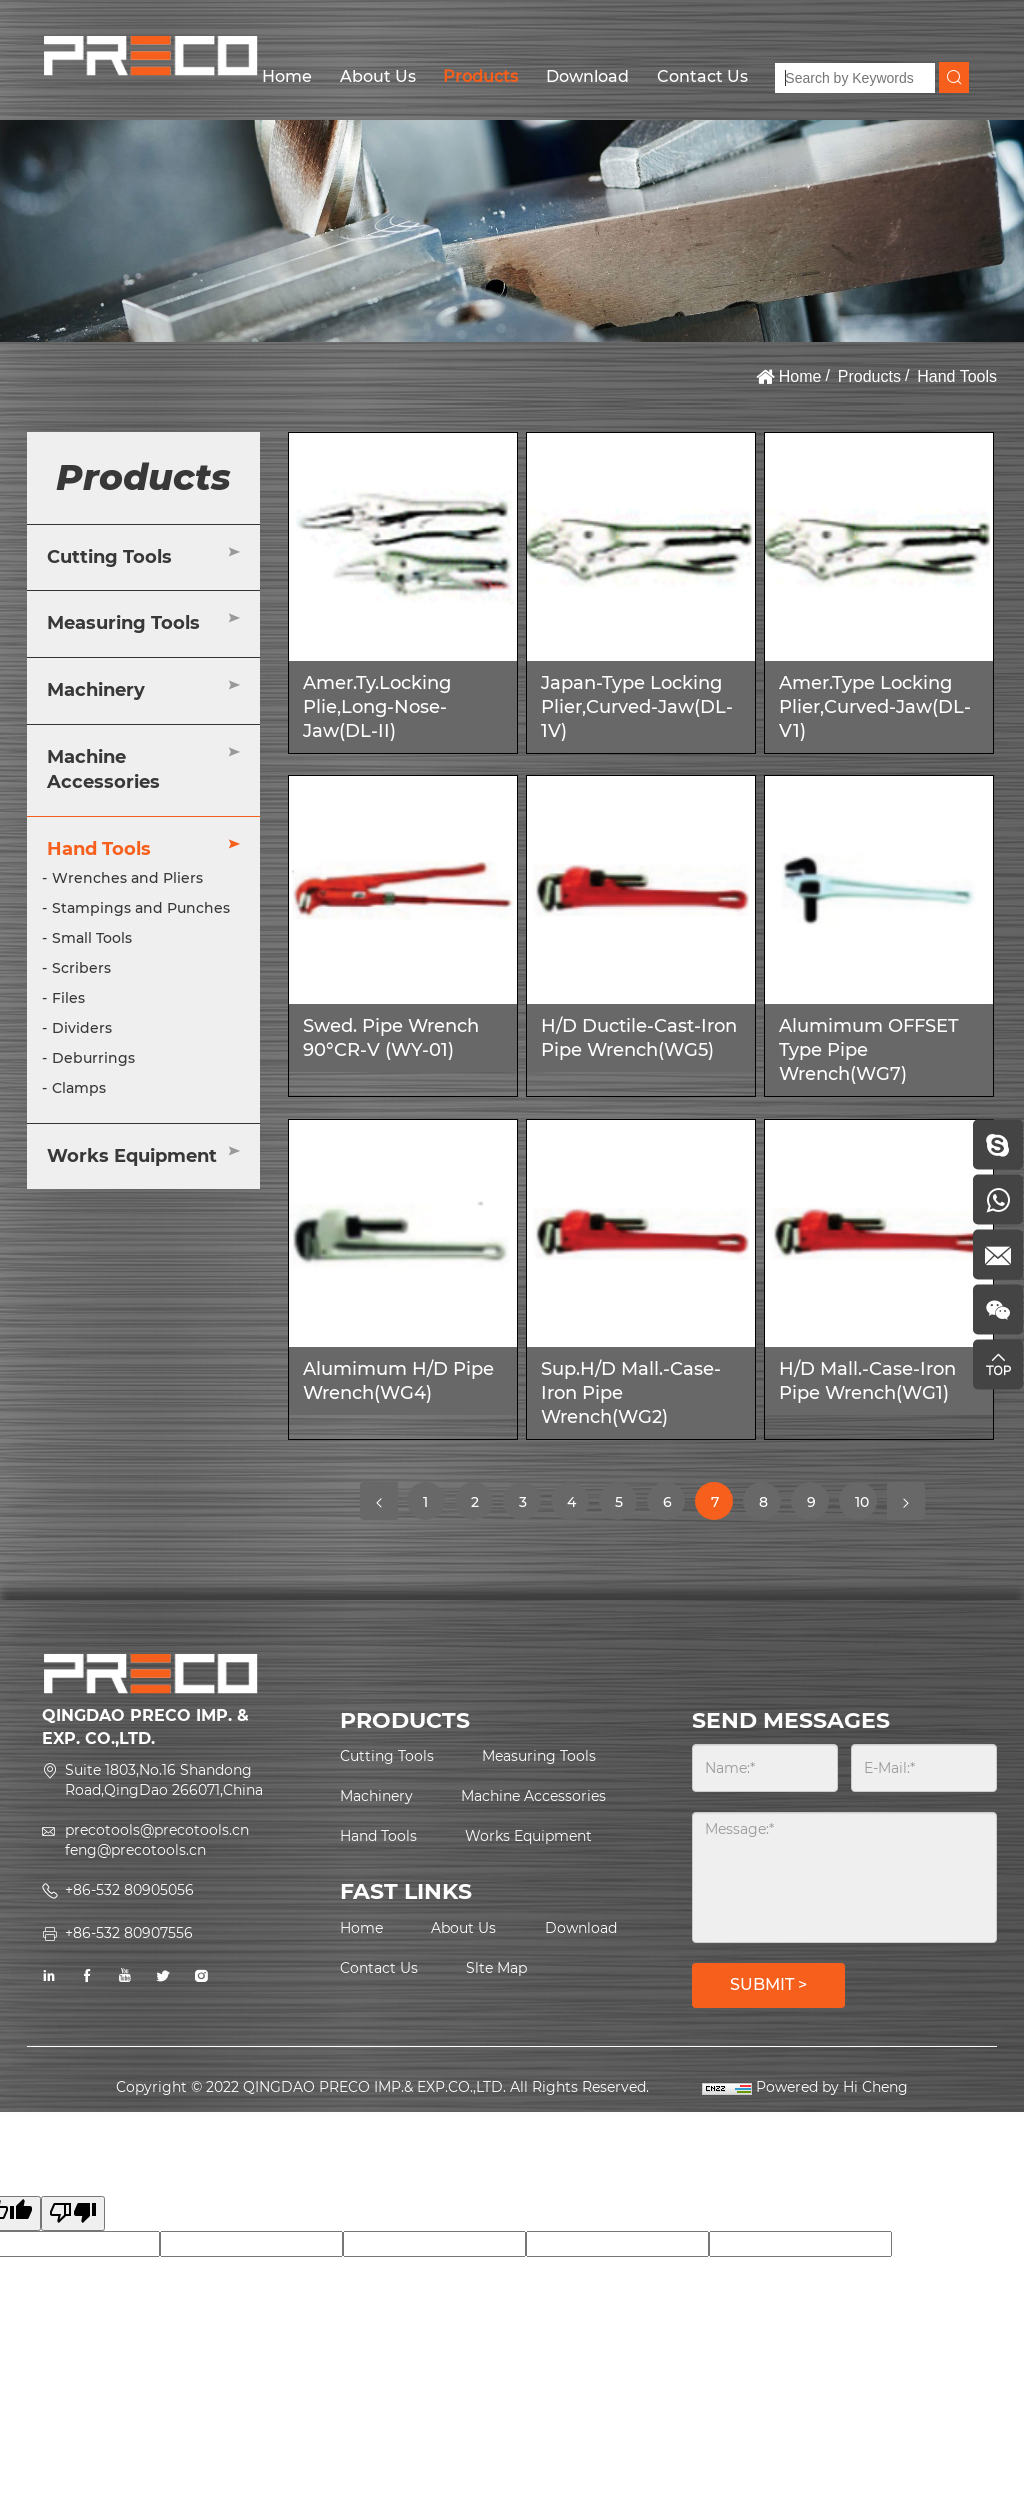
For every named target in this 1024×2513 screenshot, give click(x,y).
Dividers (82, 1028)
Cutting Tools (109, 557)
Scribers (81, 968)
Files (68, 998)
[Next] (906, 1501)
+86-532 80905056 (129, 1890)
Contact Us (702, 76)
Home (287, 76)
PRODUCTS (405, 1720)
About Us (378, 76)
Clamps (79, 1088)
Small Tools (92, 938)
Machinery (96, 690)
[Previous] (379, 1501)
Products (480, 76)
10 (865, 1506)
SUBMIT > (768, 1984)
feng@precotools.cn (135, 1850)
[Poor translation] (73, 2213)
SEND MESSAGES (791, 1720)
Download (587, 76)
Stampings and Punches (141, 908)
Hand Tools (957, 376)
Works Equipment (132, 1156)
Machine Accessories (103, 770)
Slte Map (496, 1968)
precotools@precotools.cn (157, 1830)
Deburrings (93, 1058)
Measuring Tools (123, 623)
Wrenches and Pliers (127, 878)
